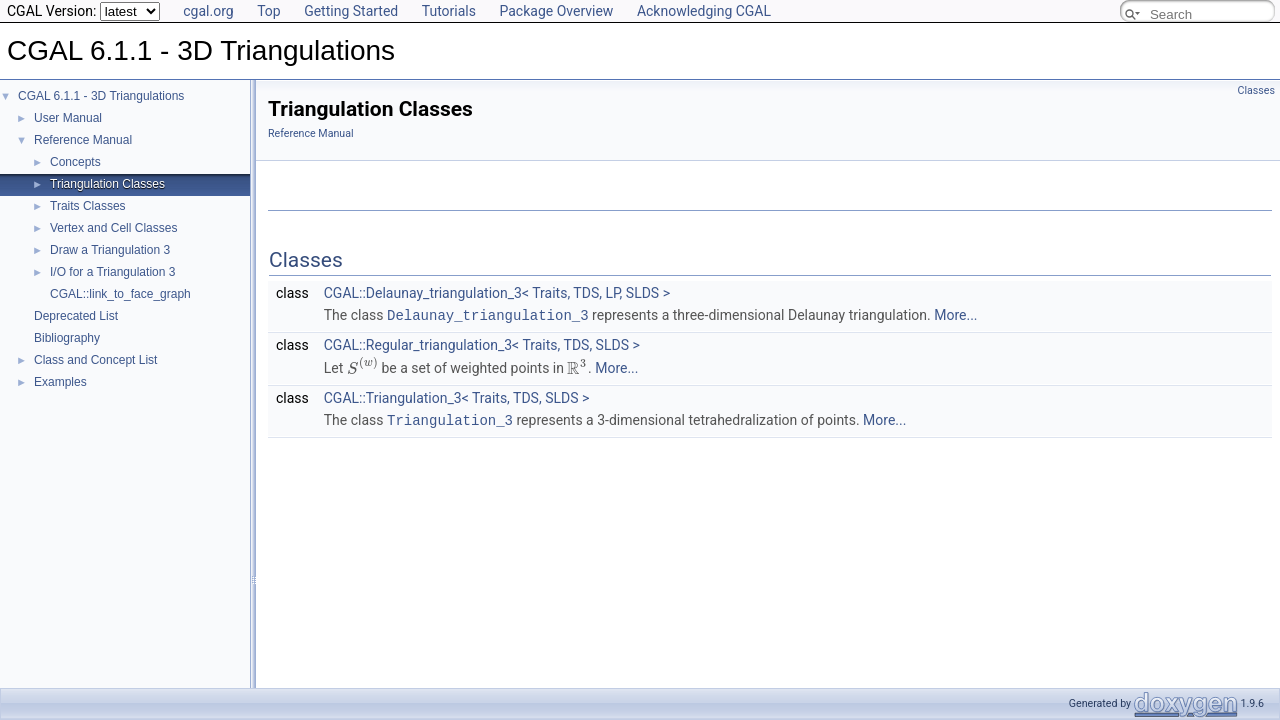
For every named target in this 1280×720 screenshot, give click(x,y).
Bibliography (67, 338)
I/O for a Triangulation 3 (112, 272)
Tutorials (449, 11)
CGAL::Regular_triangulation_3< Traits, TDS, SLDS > (482, 344)
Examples (60, 382)
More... (955, 315)
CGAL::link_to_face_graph (120, 294)
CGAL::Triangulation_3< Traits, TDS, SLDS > (457, 397)
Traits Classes (88, 206)
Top (269, 11)
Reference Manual (83, 140)
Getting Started (351, 11)
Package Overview (556, 11)
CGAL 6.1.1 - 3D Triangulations (101, 96)
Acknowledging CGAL (704, 11)
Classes (1256, 90)
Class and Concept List (95, 360)
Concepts (75, 162)
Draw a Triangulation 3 (110, 250)
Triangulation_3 (450, 418)
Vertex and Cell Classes (113, 228)
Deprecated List (76, 316)
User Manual (68, 118)
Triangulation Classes (107, 184)
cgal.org (208, 11)
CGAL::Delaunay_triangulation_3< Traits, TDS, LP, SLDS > (497, 293)
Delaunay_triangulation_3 (488, 314)
